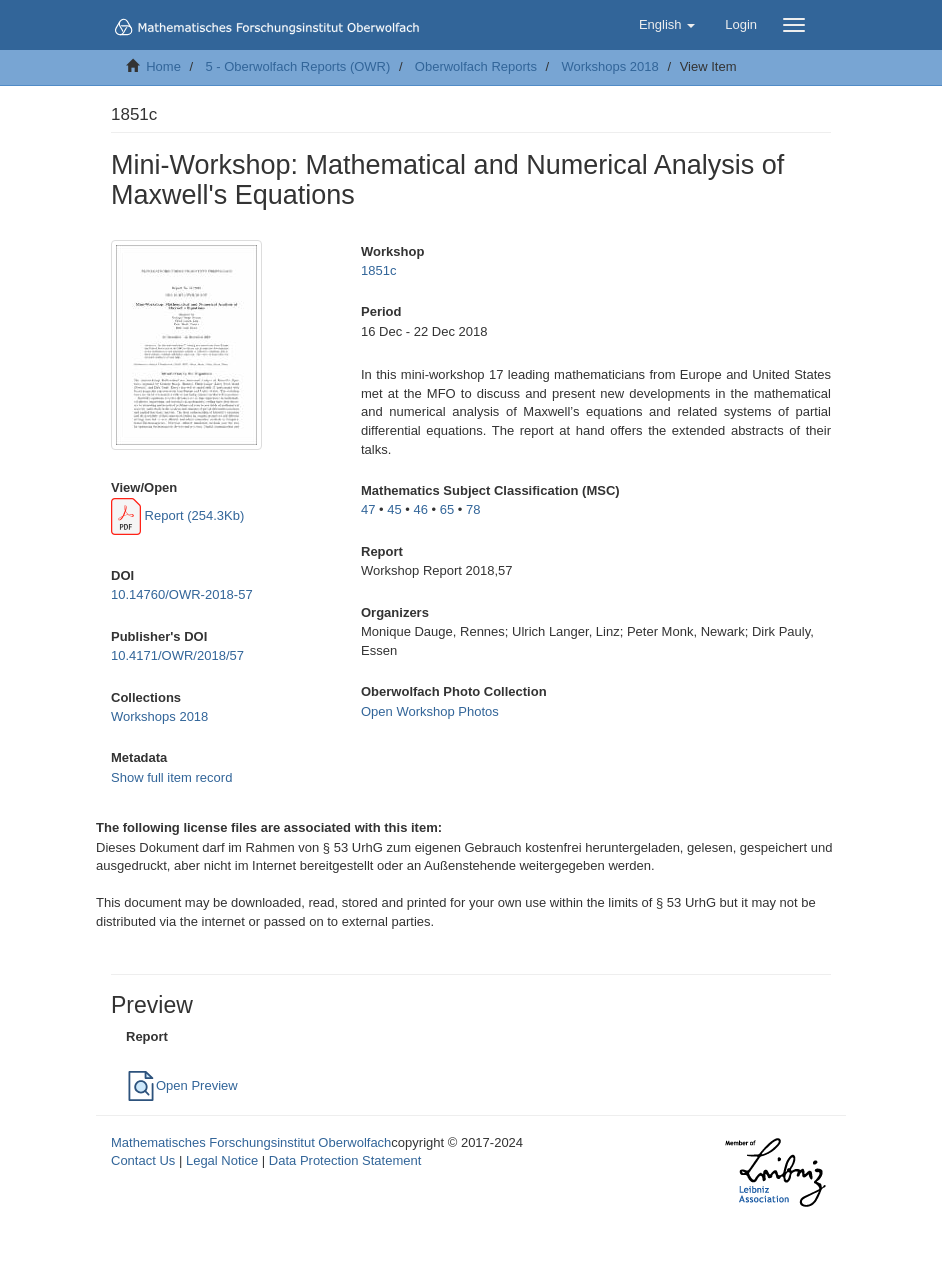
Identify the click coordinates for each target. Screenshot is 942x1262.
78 (473, 509)
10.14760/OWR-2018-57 (182, 594)
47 (368, 509)
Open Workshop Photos (430, 711)
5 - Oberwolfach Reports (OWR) (297, 66)
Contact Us (143, 1160)
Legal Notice (222, 1160)
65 (447, 509)
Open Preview (182, 1085)
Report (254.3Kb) (177, 515)
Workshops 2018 (609, 66)
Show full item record (171, 777)
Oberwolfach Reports (476, 66)
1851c (378, 270)
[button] (667, 25)
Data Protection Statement (345, 1160)
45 (394, 509)
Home (163, 66)
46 (421, 509)
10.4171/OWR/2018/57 (177, 655)
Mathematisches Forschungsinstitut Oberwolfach (251, 1142)
